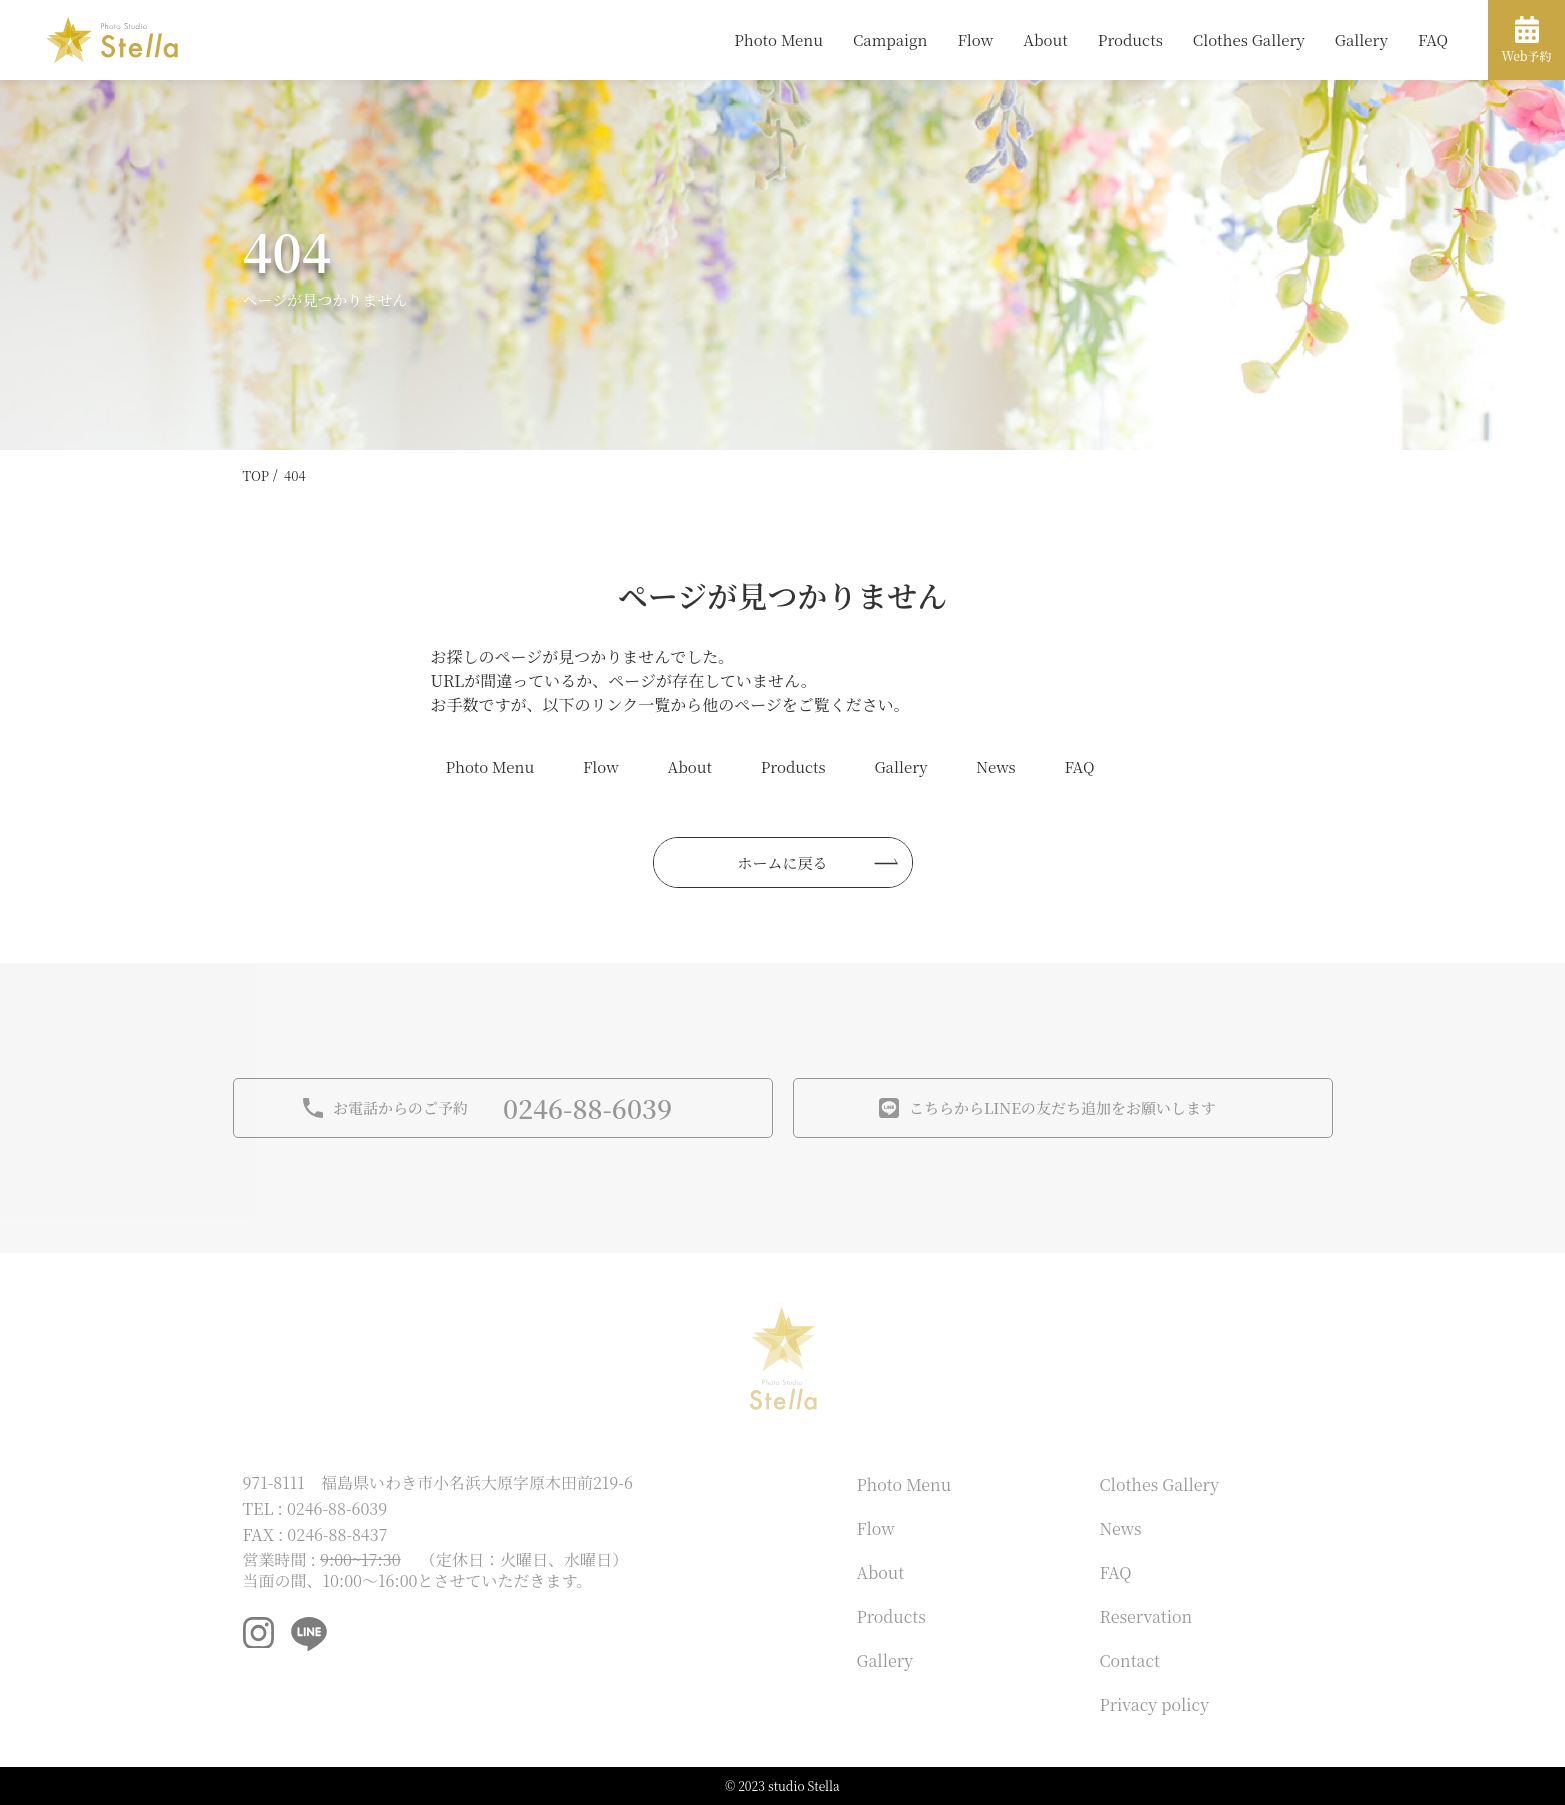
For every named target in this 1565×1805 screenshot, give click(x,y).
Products (1130, 39)
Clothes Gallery (1249, 39)
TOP (256, 475)
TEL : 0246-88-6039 (315, 1508)
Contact (1130, 1660)
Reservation (1146, 1616)
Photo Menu (778, 39)
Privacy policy (1155, 1704)
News (995, 766)
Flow (975, 39)
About (1045, 39)
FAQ (1433, 39)
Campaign (890, 39)
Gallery (1361, 39)
